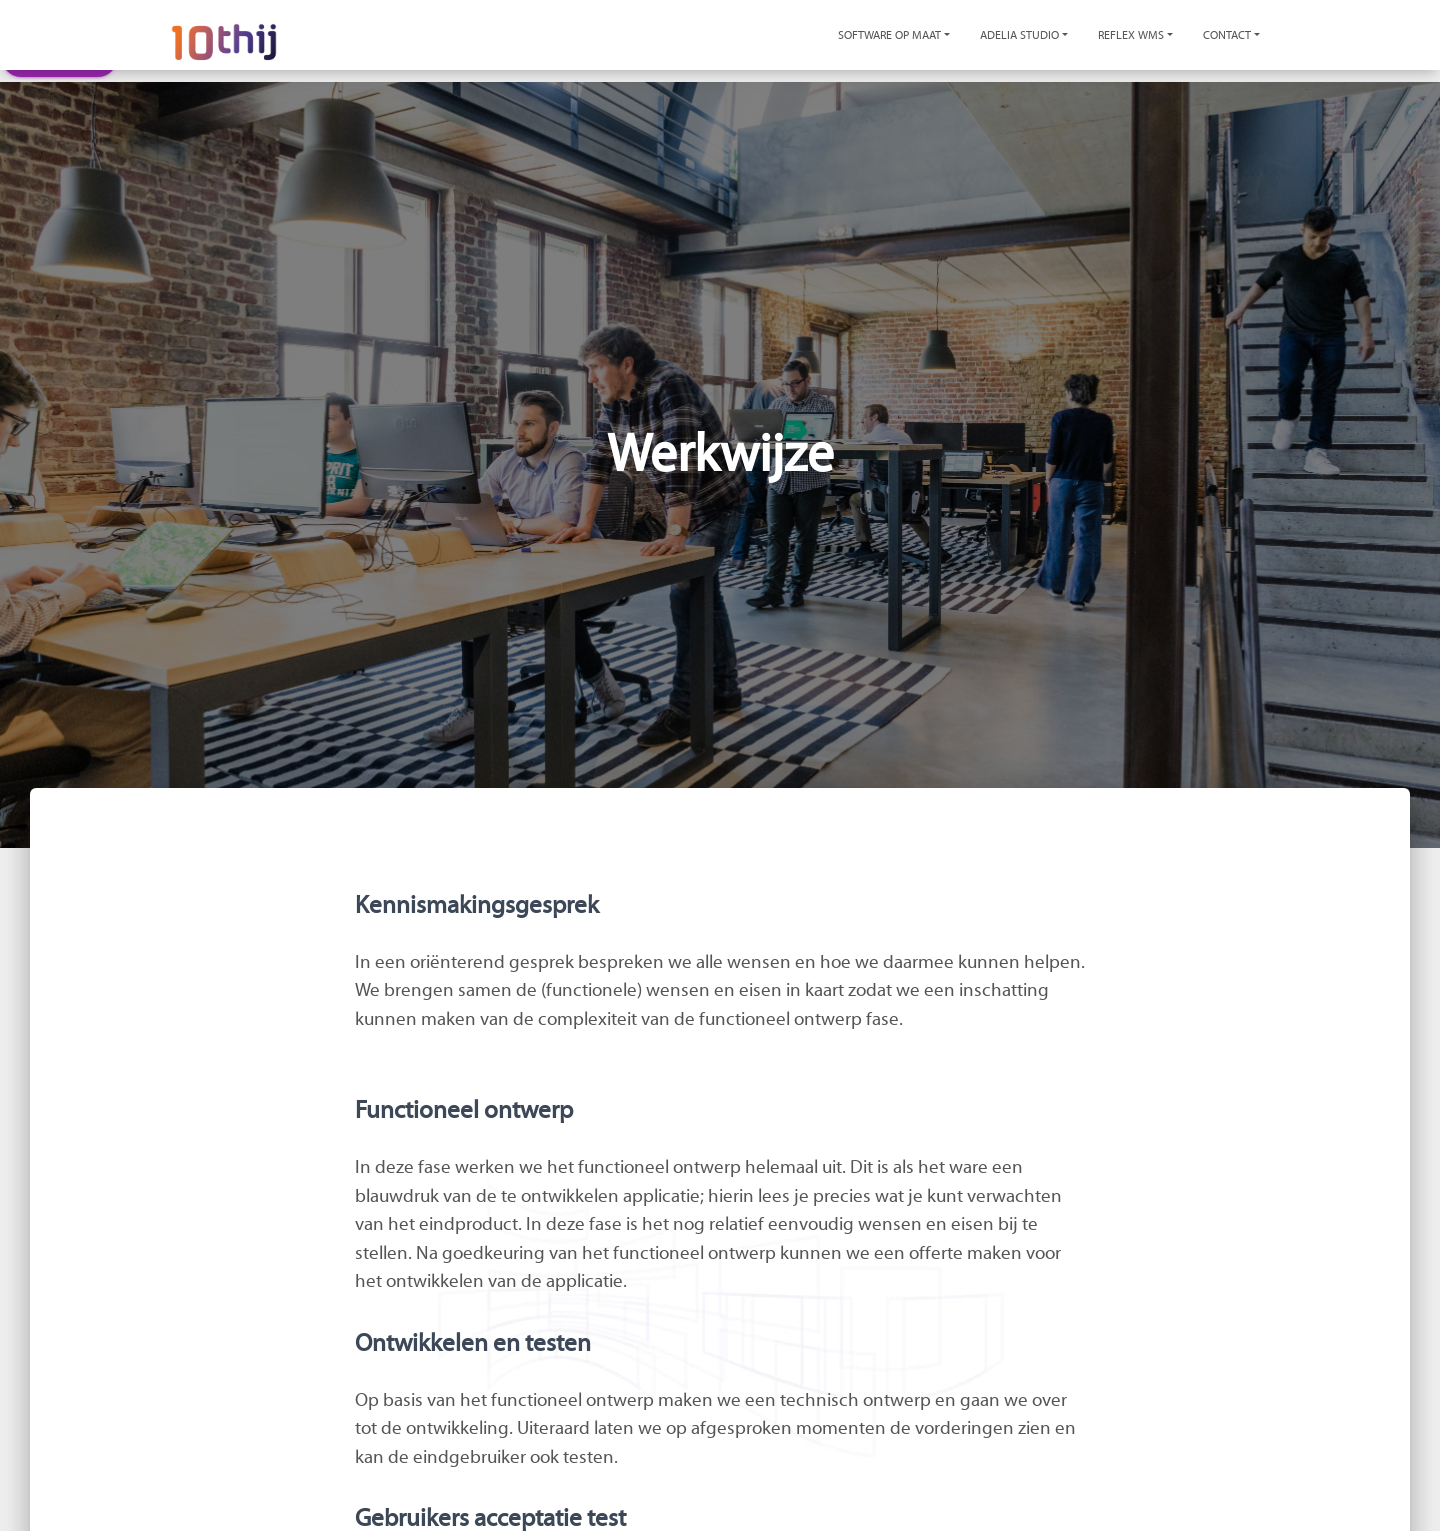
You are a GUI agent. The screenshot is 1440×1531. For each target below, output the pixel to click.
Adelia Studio (1019, 35)
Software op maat (889, 35)
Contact (1227, 35)
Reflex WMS (1131, 35)
